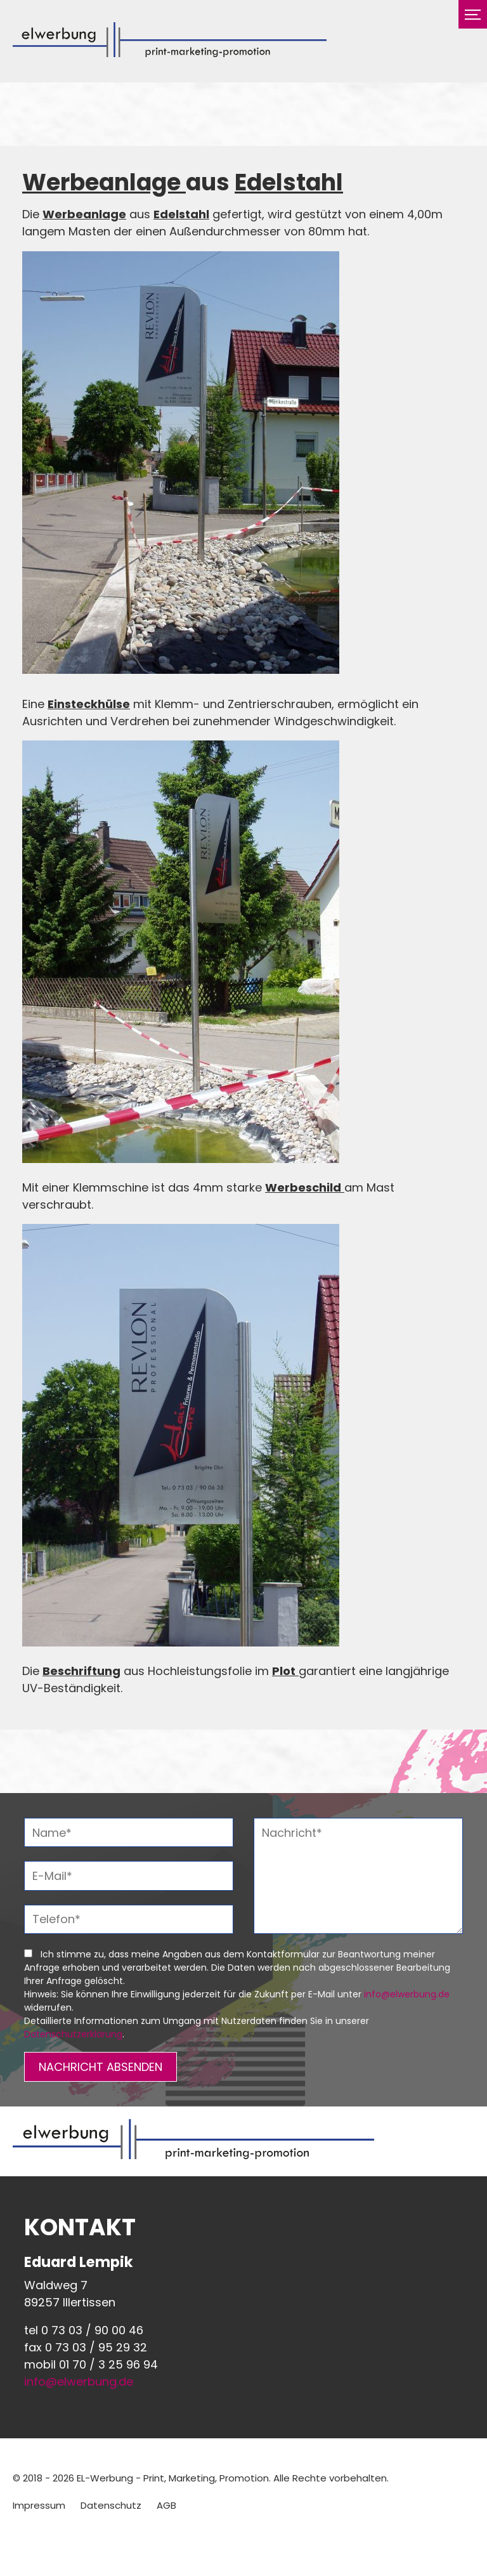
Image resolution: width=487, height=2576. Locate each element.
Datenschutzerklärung (73, 2034)
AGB (166, 2505)
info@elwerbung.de (407, 1994)
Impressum (39, 2505)
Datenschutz (111, 2505)
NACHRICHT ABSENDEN (100, 2067)
